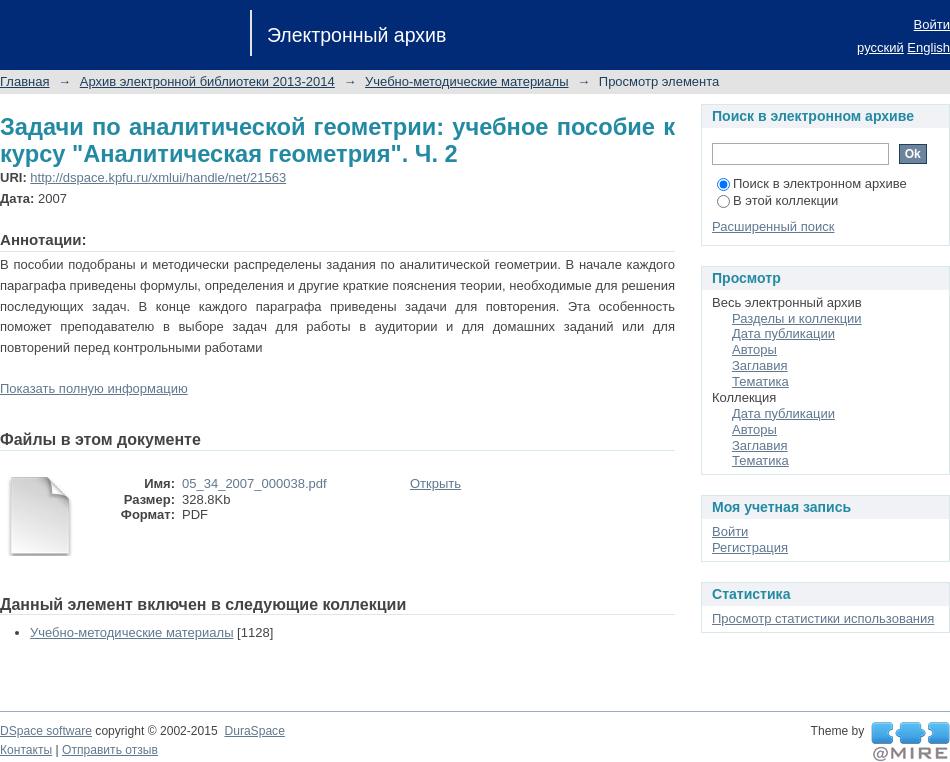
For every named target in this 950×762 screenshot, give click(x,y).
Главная (24, 81)
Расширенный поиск (773, 226)
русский (880, 47)
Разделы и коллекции (797, 318)
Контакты (26, 750)
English (928, 47)
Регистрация (750, 547)
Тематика (760, 381)
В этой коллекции (777, 200)
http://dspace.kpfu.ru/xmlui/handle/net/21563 (158, 177)
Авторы (754, 349)
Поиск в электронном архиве (812, 183)
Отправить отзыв (110, 750)
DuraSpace (254, 731)
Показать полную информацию (94, 388)
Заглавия (760, 365)
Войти (932, 24)
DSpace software (46, 731)
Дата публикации (783, 333)
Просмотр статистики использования (823, 618)
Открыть (435, 483)
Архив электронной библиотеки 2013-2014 (207, 81)
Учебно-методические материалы (467, 81)
